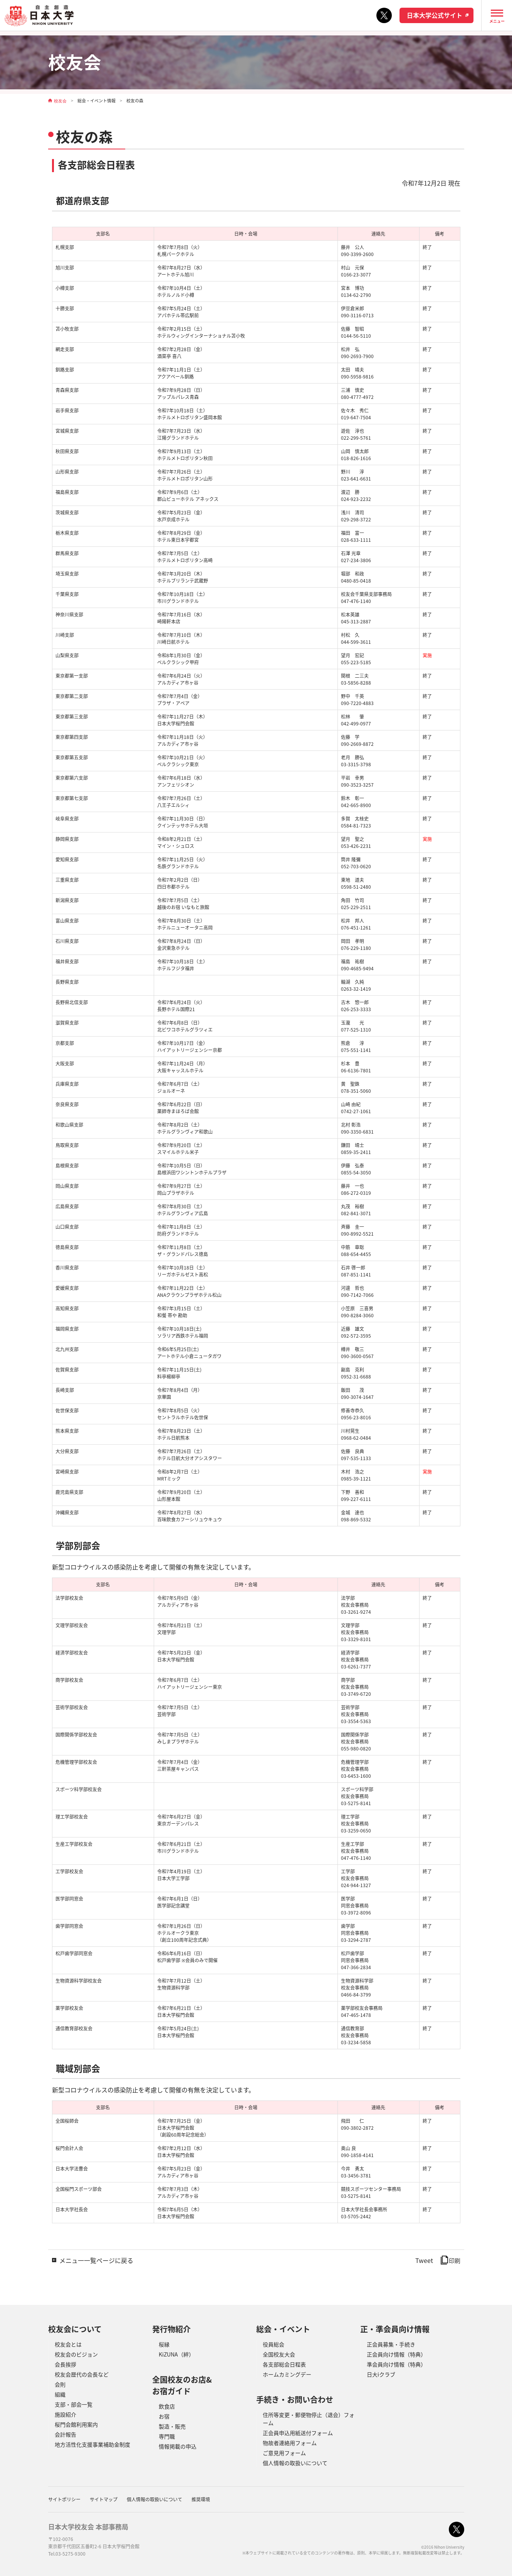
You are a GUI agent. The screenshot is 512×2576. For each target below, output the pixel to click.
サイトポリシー (64, 2499)
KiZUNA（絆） (176, 2354)
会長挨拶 (65, 2364)
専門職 (167, 2436)
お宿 (164, 2416)
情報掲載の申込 (177, 2446)
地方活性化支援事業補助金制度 (92, 2444)
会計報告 (65, 2434)
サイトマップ (104, 2499)
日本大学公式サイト (434, 15)
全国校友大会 (279, 2354)
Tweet (424, 2260)
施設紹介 (65, 2414)
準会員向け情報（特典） (396, 2364)
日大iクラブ (381, 2374)
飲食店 (167, 2406)
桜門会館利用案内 (76, 2424)
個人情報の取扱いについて (295, 2463)
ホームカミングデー (287, 2374)
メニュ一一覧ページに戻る (96, 2260)
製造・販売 (172, 2426)
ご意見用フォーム (284, 2453)
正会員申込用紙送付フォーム (298, 2433)
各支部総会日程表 (284, 2364)
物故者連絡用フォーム (290, 2443)
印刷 (450, 2260)
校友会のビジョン (76, 2354)
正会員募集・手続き (391, 2344)
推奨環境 (200, 2499)
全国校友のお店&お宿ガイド (182, 2385)
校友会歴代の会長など (82, 2374)
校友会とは (68, 2344)
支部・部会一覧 (73, 2404)
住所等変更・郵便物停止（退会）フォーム (308, 2419)
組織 (60, 2394)
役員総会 (273, 2344)
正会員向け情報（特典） (396, 2354)
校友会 (60, 101)
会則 (60, 2384)
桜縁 (164, 2344)
